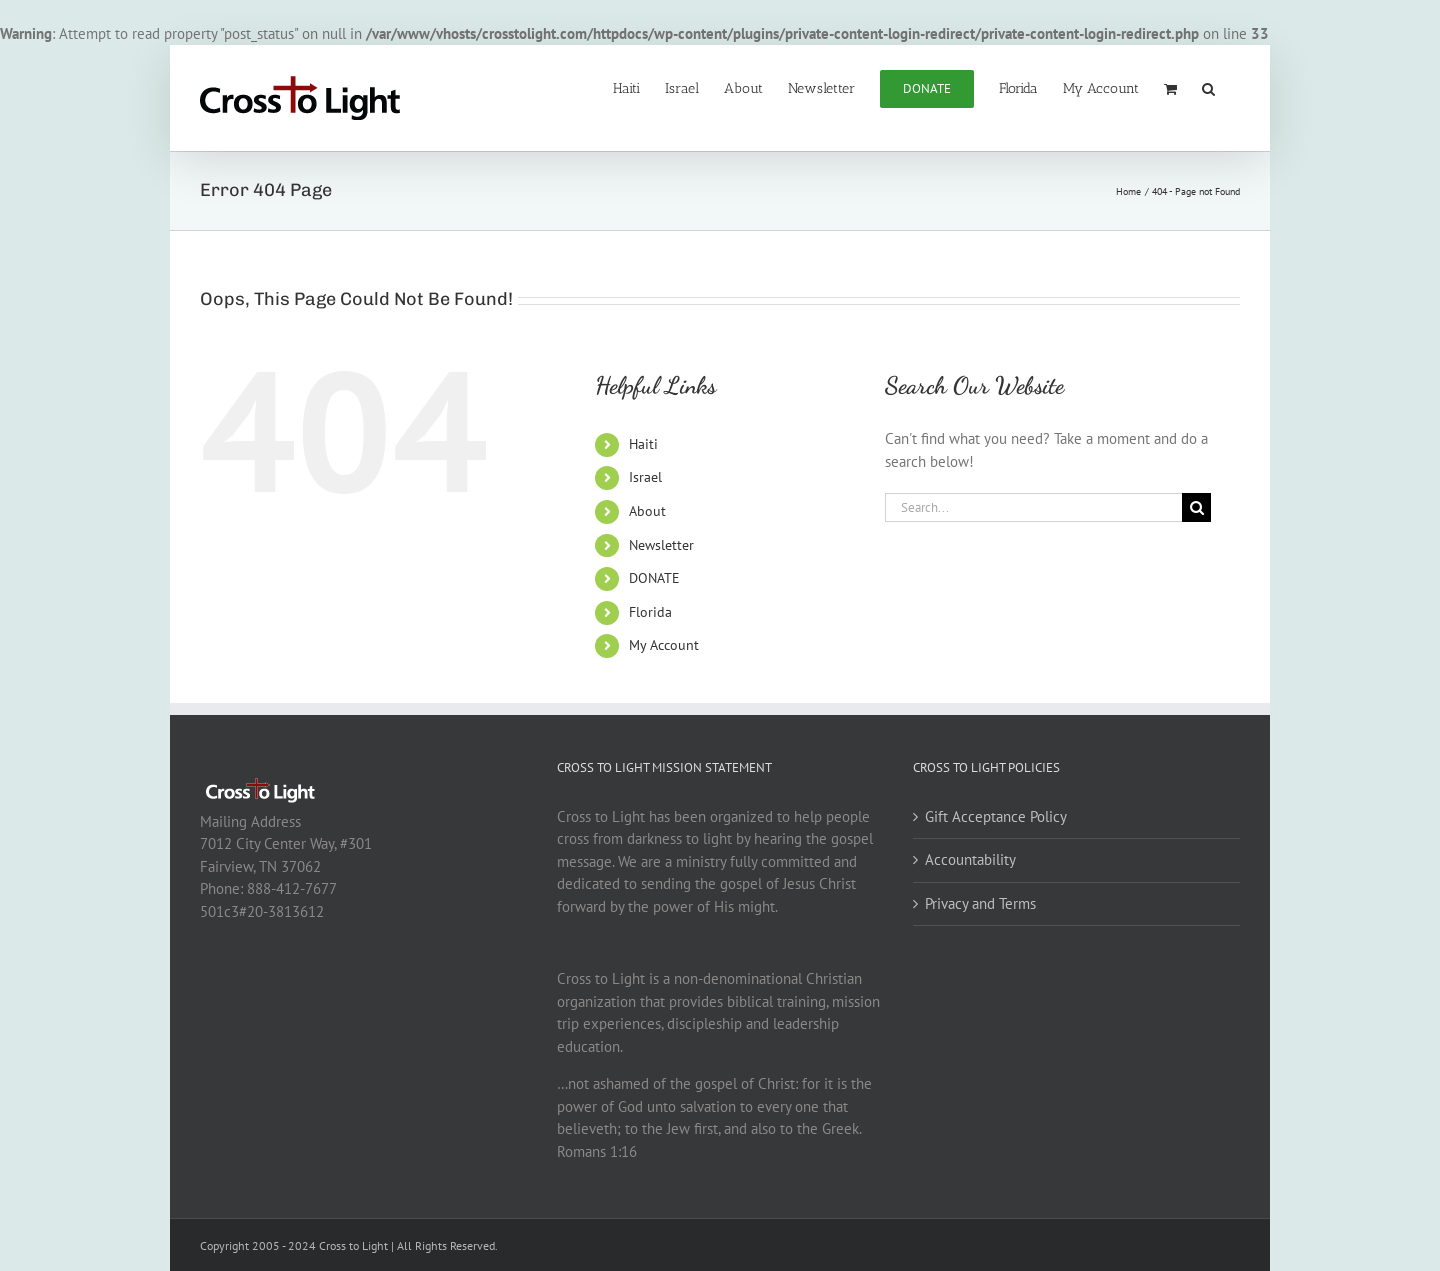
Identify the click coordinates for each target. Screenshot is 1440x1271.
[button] (1208, 87)
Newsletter (661, 545)
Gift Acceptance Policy (996, 816)
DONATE (654, 578)
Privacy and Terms (980, 903)
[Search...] (1034, 507)
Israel (645, 477)
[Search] (1196, 507)
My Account (664, 645)
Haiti (643, 444)
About (647, 511)
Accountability (970, 859)
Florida (650, 612)
